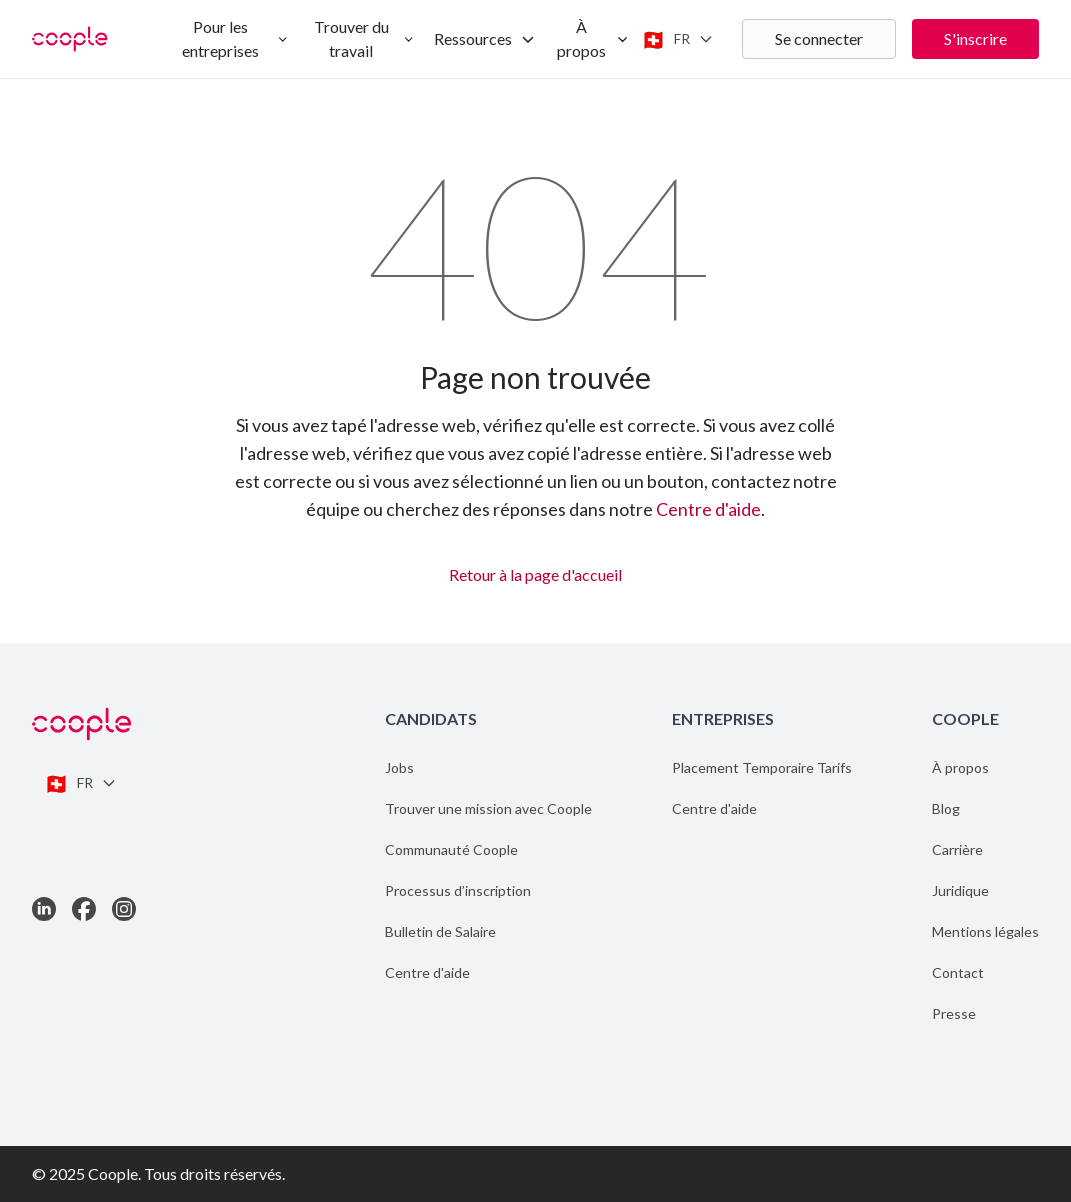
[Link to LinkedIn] (44, 909)
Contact (958, 972)
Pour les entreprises (235, 38)
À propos (593, 38)
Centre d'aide (708, 509)
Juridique (960, 890)
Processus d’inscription (458, 890)
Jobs (399, 767)
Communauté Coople (451, 849)
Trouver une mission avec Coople (488, 808)
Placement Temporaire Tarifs (762, 767)
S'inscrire (975, 38)
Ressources (485, 38)
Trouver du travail (364, 38)
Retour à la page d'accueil (535, 572)
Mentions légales (985, 931)
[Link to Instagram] (124, 909)
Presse (954, 1013)
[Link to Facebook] (84, 909)
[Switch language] (677, 39)
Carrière (957, 849)
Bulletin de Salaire (440, 931)
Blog (946, 808)
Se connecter (819, 38)
